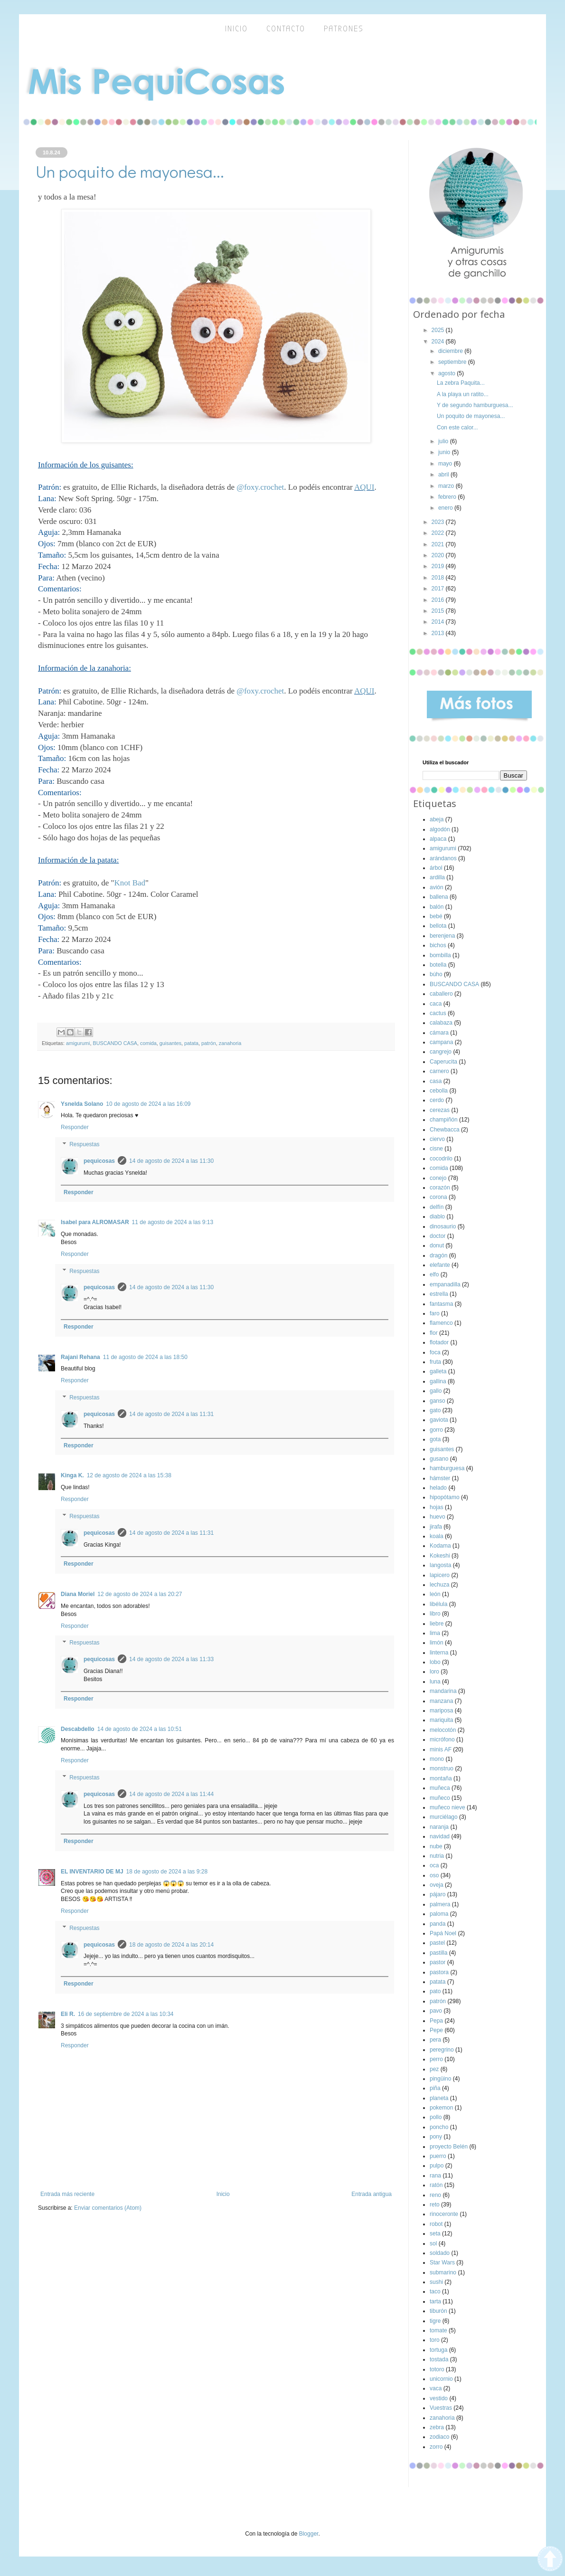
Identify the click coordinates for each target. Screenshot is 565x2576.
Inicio (223, 2194)
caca (436, 1003)
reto (435, 2204)
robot (436, 2224)
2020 (439, 555)
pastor (437, 1962)
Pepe (436, 2030)
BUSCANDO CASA (115, 1043)
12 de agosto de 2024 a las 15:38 (129, 1475)
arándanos (443, 858)
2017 (439, 588)
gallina (438, 1381)
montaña (441, 1778)
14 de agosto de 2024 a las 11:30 (171, 1161)
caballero (441, 993)
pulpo (436, 2165)
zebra (437, 2427)
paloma (439, 1914)
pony (436, 2136)
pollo (436, 2117)
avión (436, 887)
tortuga (438, 2350)
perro (436, 2059)
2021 (439, 544)
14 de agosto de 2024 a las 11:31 (171, 1414)
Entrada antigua (371, 2194)
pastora (439, 1972)
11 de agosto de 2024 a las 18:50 (145, 1357)
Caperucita (443, 1061)
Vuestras (441, 2408)
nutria (437, 1856)
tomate (438, 2330)
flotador (439, 1342)
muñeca (440, 1788)
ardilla (437, 877)
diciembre (451, 351)
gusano (439, 1458)
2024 (439, 341)
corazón (440, 1187)
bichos (438, 945)
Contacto (285, 29)
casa (436, 1081)
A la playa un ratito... (463, 394)
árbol (436, 868)
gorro (436, 1429)
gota (435, 1439)
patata (191, 1043)
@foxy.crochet (260, 487)
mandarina (443, 1691)
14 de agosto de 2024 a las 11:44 (171, 1794)
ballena (439, 897)
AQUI (364, 487)
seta (435, 2233)
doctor (437, 1236)
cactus (438, 1013)
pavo (436, 2010)
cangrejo (441, 1051)
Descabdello (77, 1729)
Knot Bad (129, 882)
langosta (440, 1565)
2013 (439, 633)
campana (441, 1042)
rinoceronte (444, 2214)
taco (435, 2291)
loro (434, 1671)
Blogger (309, 2533)
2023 (439, 522)
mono (437, 1759)
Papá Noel (443, 1933)
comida (148, 1043)
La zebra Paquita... (461, 383)
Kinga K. (72, 1475)
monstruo (441, 1768)
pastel (437, 1942)
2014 (439, 621)
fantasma (441, 1304)
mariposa (441, 1710)
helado (438, 1487)
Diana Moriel (77, 1594)
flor (434, 1333)
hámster (440, 1478)
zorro (436, 2446)
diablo (437, 1216)
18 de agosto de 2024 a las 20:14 (171, 1944)
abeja (436, 819)
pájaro (437, 1894)
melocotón (443, 1730)
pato (435, 1991)
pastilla (438, 1952)
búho (436, 974)
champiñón (444, 1119)
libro (435, 1613)
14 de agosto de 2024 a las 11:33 (171, 1659)
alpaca (438, 839)
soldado (440, 2253)
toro (435, 2340)
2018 (439, 577)
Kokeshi (440, 1555)
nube (436, 1846)
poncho (439, 2127)
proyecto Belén (449, 2146)
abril (444, 474)
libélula (438, 1604)
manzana (441, 1701)
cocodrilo (441, 1158)
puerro (438, 2156)
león (435, 1594)
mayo (446, 463)
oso (434, 1875)
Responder (75, 1127)
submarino (443, 2272)
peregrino (442, 2049)
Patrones (344, 29)
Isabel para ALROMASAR (95, 1222)
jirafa (436, 1526)
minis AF (441, 1749)
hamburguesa (447, 1468)
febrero (448, 497)
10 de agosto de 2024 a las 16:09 (148, 1104)
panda (437, 1923)
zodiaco (439, 2436)
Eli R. (68, 2014)
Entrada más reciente (67, 2194)
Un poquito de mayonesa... (471, 416)
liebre (436, 1623)
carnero (439, 1071)
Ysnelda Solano (82, 1104)
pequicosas (99, 1161)
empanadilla (445, 1284)
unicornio (441, 2379)
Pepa (436, 2020)
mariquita (441, 1720)
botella (438, 964)
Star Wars (442, 2262)
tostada (439, 2359)
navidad (440, 1836)
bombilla (440, 955)
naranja (439, 1827)
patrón (208, 1043)
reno (435, 2195)
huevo (437, 1516)
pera (435, 2039)
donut (437, 1245)
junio (445, 452)
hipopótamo (445, 1497)
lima (435, 1633)
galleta (438, 1371)
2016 (439, 600)
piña (435, 2088)
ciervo (437, 1139)
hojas (436, 1507)
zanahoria (230, 1043)
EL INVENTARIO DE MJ (92, 1871)
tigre (435, 2321)
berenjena (442, 935)
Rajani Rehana (80, 1357)
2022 (439, 533)
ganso (437, 1400)
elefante (440, 1265)
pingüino (440, 2078)
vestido (439, 2398)
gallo (436, 1391)
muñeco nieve (447, 1807)
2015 (439, 611)
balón (436, 906)
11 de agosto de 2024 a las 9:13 (172, 1222)
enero (446, 507)
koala (436, 1536)
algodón (440, 829)
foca (435, 1352)
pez (434, 2069)
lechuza (439, 1584)
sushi (436, 2282)
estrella (439, 1294)
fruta (435, 1362)
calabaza (441, 1022)
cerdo (437, 1100)
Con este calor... (457, 427)
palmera (440, 1904)
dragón (438, 1255)
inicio (236, 29)
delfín (436, 1207)
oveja (436, 1885)
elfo (434, 1274)
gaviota (439, 1419)
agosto (447, 373)
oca (434, 1865)
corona (438, 1197)
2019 (439, 566)
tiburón (438, 2311)
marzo (447, 486)
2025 (439, 330)
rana (435, 2175)
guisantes (170, 1043)
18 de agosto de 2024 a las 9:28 (166, 1871)
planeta (439, 2098)
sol (433, 2243)
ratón (436, 2185)
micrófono (442, 1739)
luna (435, 1681)
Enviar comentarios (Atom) (107, 2208)
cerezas (440, 1110)
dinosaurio (443, 1226)
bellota (438, 925)
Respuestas (84, 1144)
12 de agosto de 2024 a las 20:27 (139, 1594)
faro (435, 1313)
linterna (439, 1652)
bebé (436, 916)
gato (435, 1410)
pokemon (441, 2107)
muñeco (440, 1798)
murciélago (444, 1817)
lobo (435, 1662)
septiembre (453, 362)
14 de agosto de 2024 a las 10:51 (139, 1729)
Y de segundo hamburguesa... (475, 405)
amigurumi (78, 1043)
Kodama (440, 1545)
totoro (437, 2369)
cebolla (439, 1090)
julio (444, 441)
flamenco (441, 1323)
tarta (435, 2301)
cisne (436, 1148)
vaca (436, 2388)
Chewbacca (445, 1129)
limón (436, 1642)
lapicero (440, 1575)
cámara (439, 1032)
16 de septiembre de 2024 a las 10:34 (125, 2014)
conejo (438, 1178)
